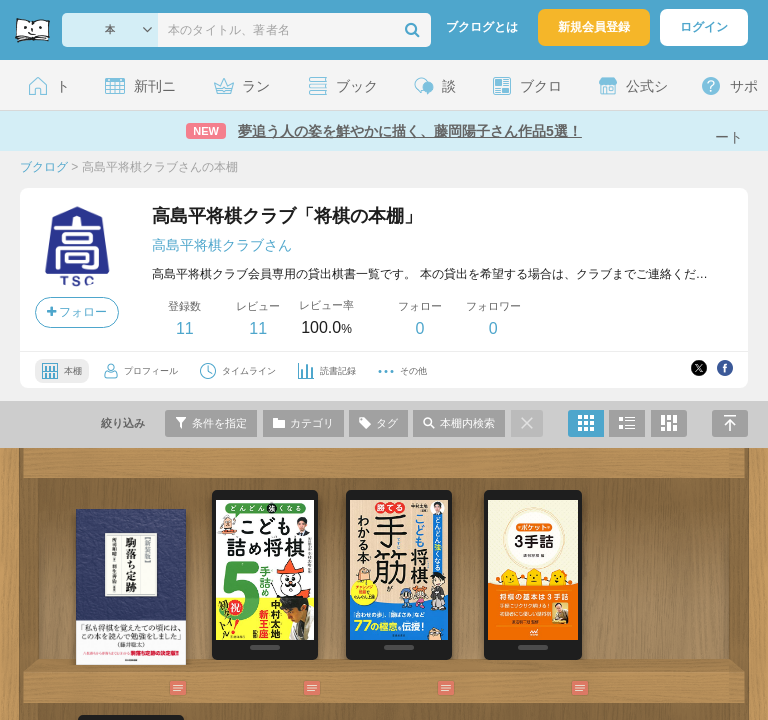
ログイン (704, 27)
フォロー (77, 312)
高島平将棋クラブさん (222, 245)
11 (185, 328)
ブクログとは (482, 27)
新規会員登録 (594, 27)
